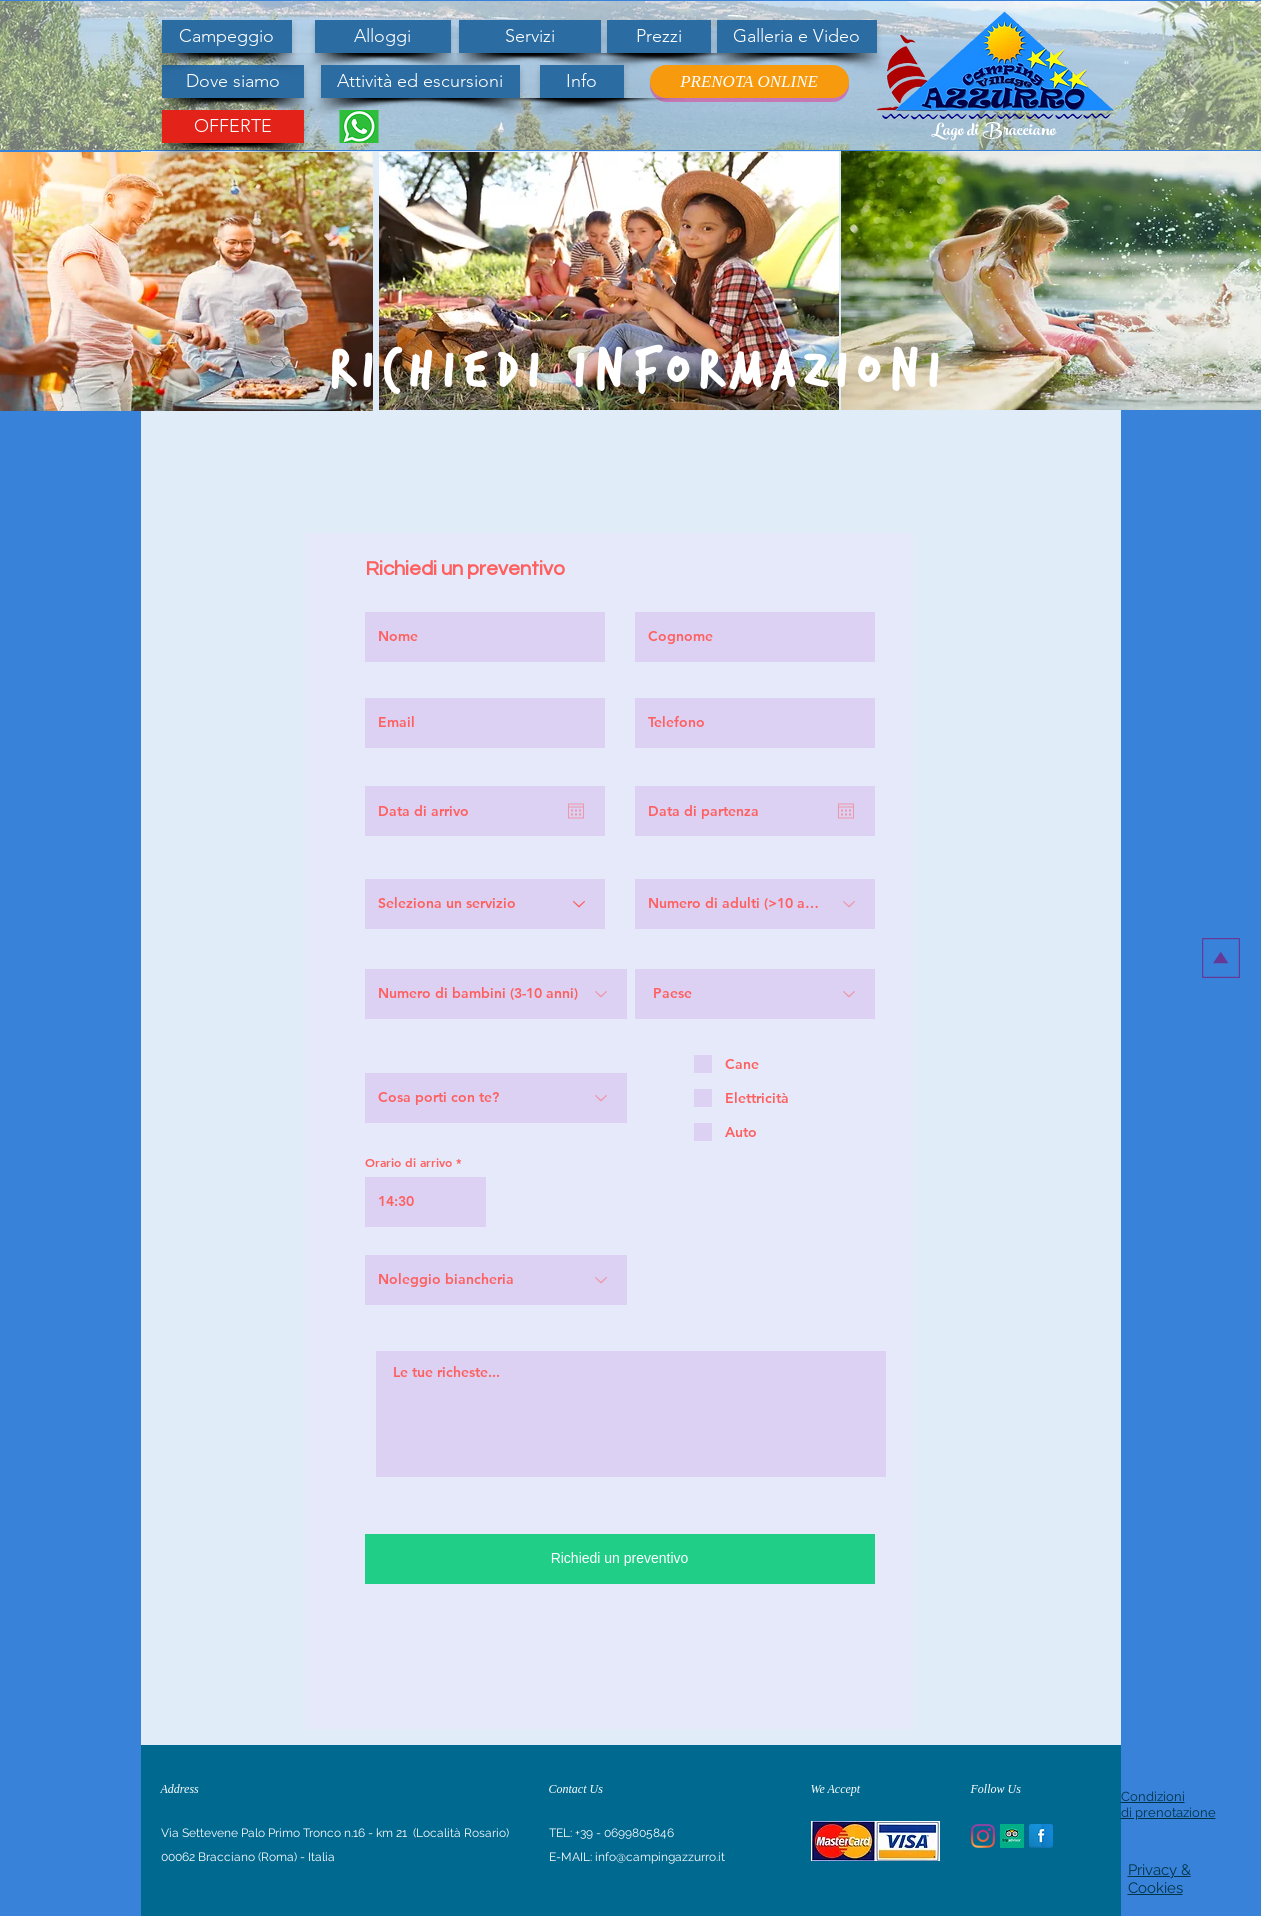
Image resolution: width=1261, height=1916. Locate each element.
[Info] (582, 81)
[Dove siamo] (233, 81)
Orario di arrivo (408, 1162)
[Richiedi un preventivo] (620, 1559)
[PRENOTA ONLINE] (749, 81)
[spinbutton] (425, 1202)
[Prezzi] (659, 36)
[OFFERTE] (233, 126)
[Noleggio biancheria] (496, 1280)
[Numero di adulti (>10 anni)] (755, 904)
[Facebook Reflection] (1041, 1836)
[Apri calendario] (576, 811)
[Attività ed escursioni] (420, 81)
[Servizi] (530, 36)
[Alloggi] (383, 36)
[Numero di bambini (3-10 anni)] (496, 994)
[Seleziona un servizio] (485, 904)
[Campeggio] (227, 36)
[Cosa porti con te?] (496, 1098)
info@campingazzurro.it (660, 1857)
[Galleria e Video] (797, 36)
